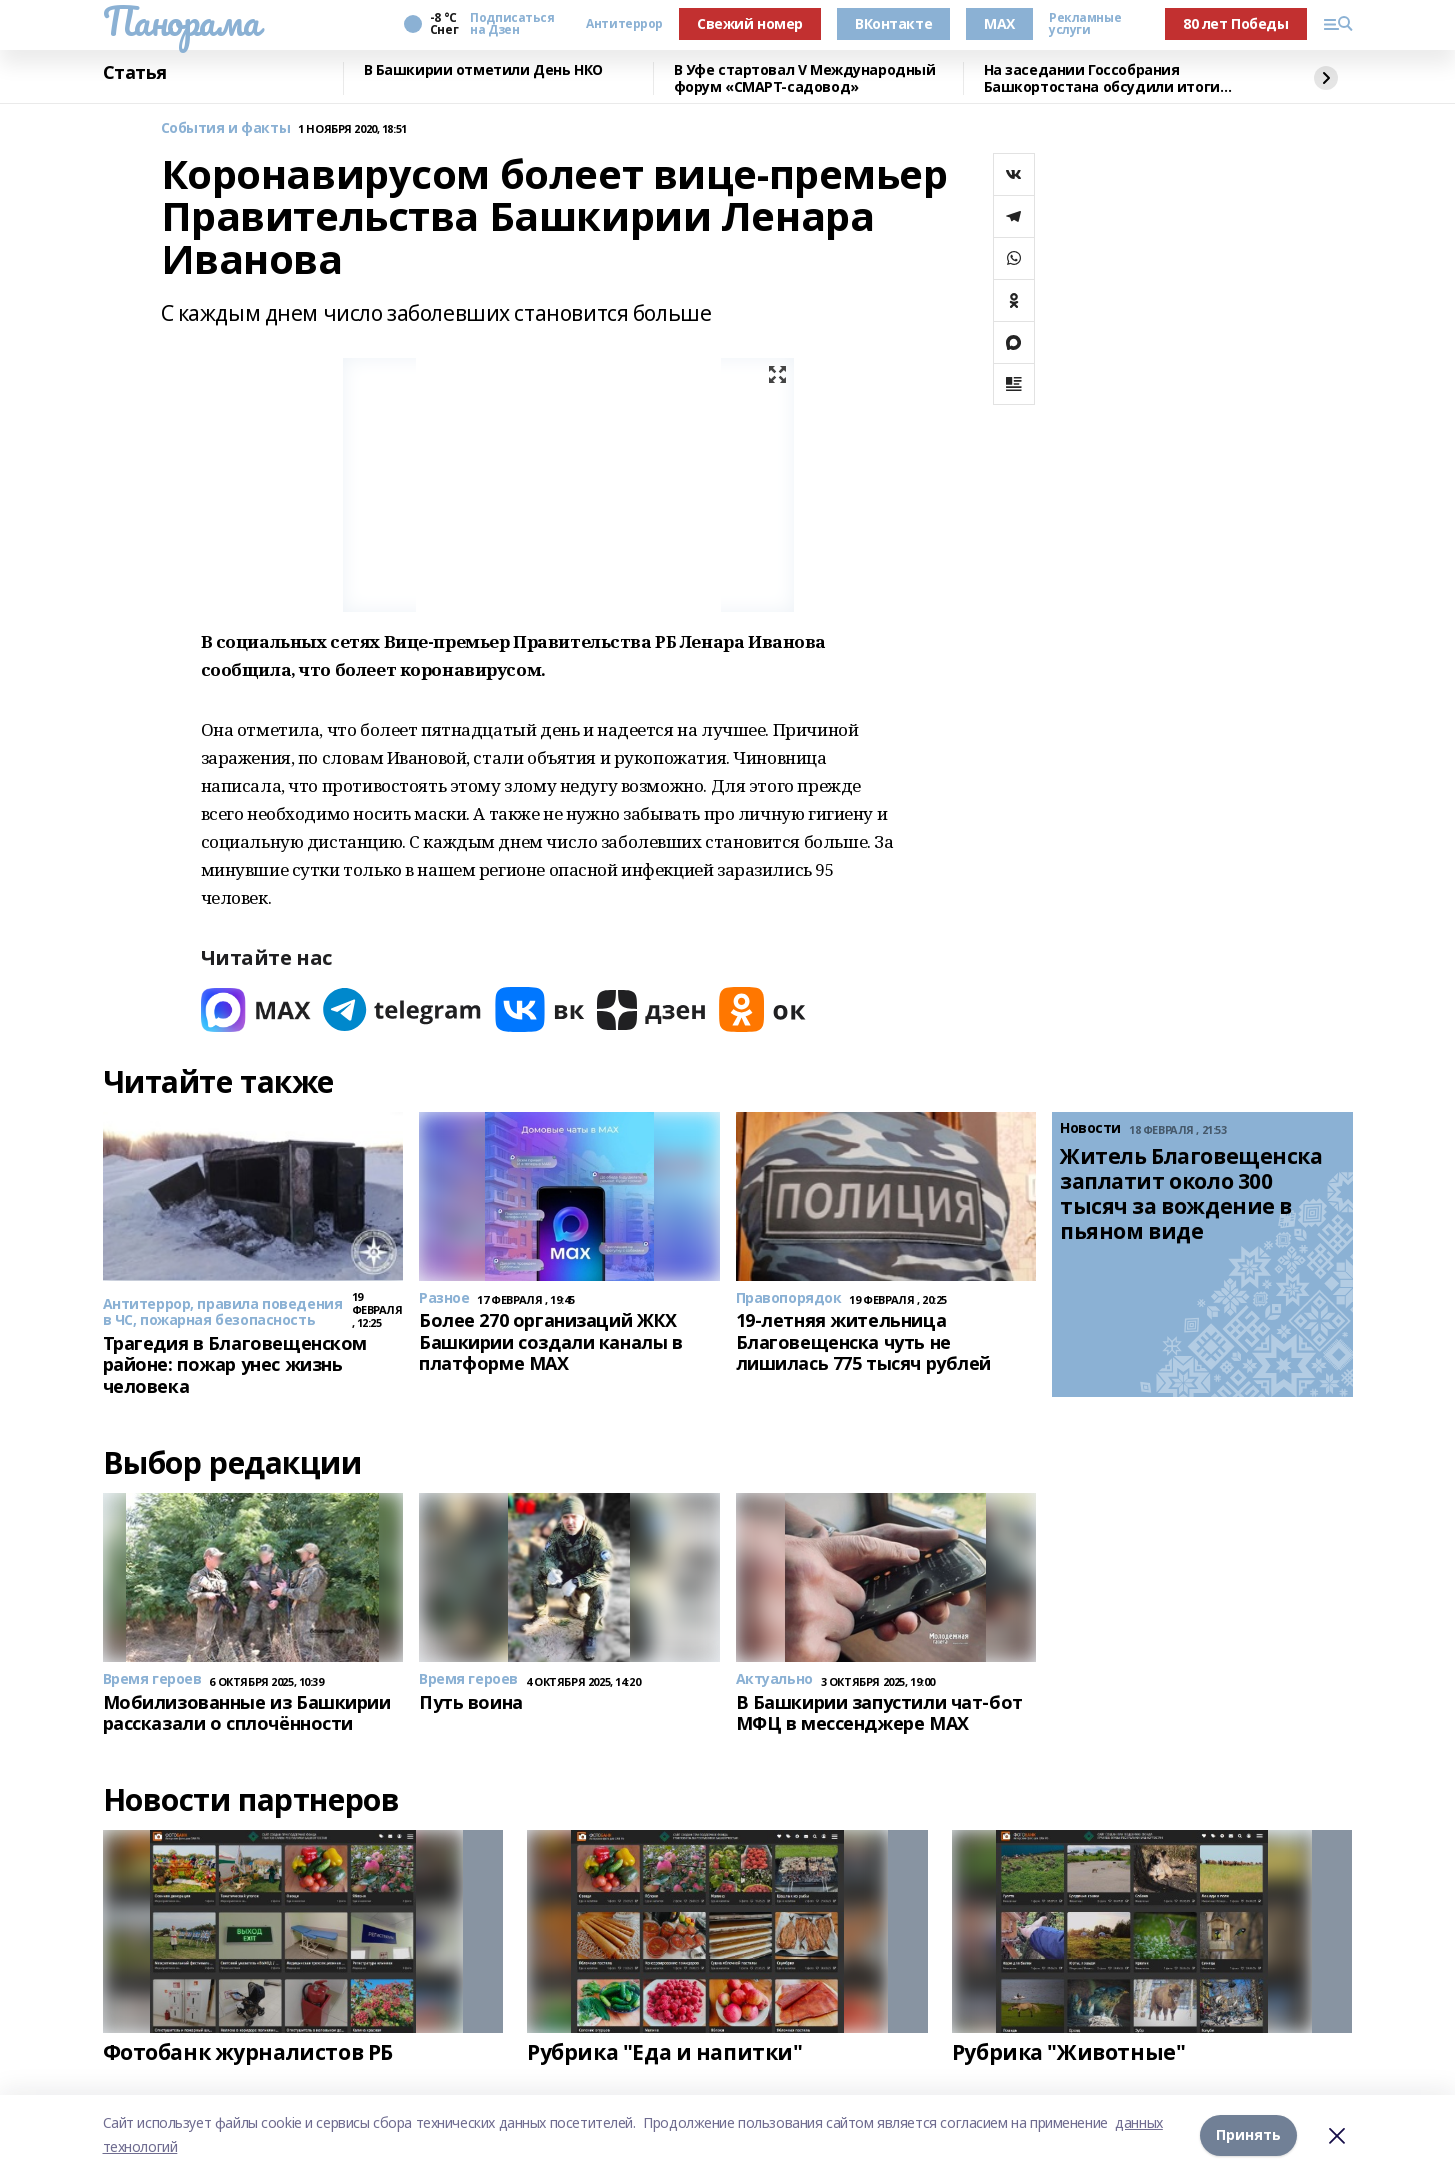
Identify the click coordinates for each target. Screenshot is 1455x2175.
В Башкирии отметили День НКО (483, 70)
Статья (135, 73)
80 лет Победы (1236, 23)
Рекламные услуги (1085, 24)
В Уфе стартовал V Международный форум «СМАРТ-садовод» (805, 78)
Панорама (181, 21)
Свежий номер (750, 23)
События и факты (226, 128)
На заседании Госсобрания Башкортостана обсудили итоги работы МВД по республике (1102, 78)
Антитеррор (624, 24)
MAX (999, 23)
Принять (1248, 2134)
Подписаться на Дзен (512, 24)
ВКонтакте (893, 23)
